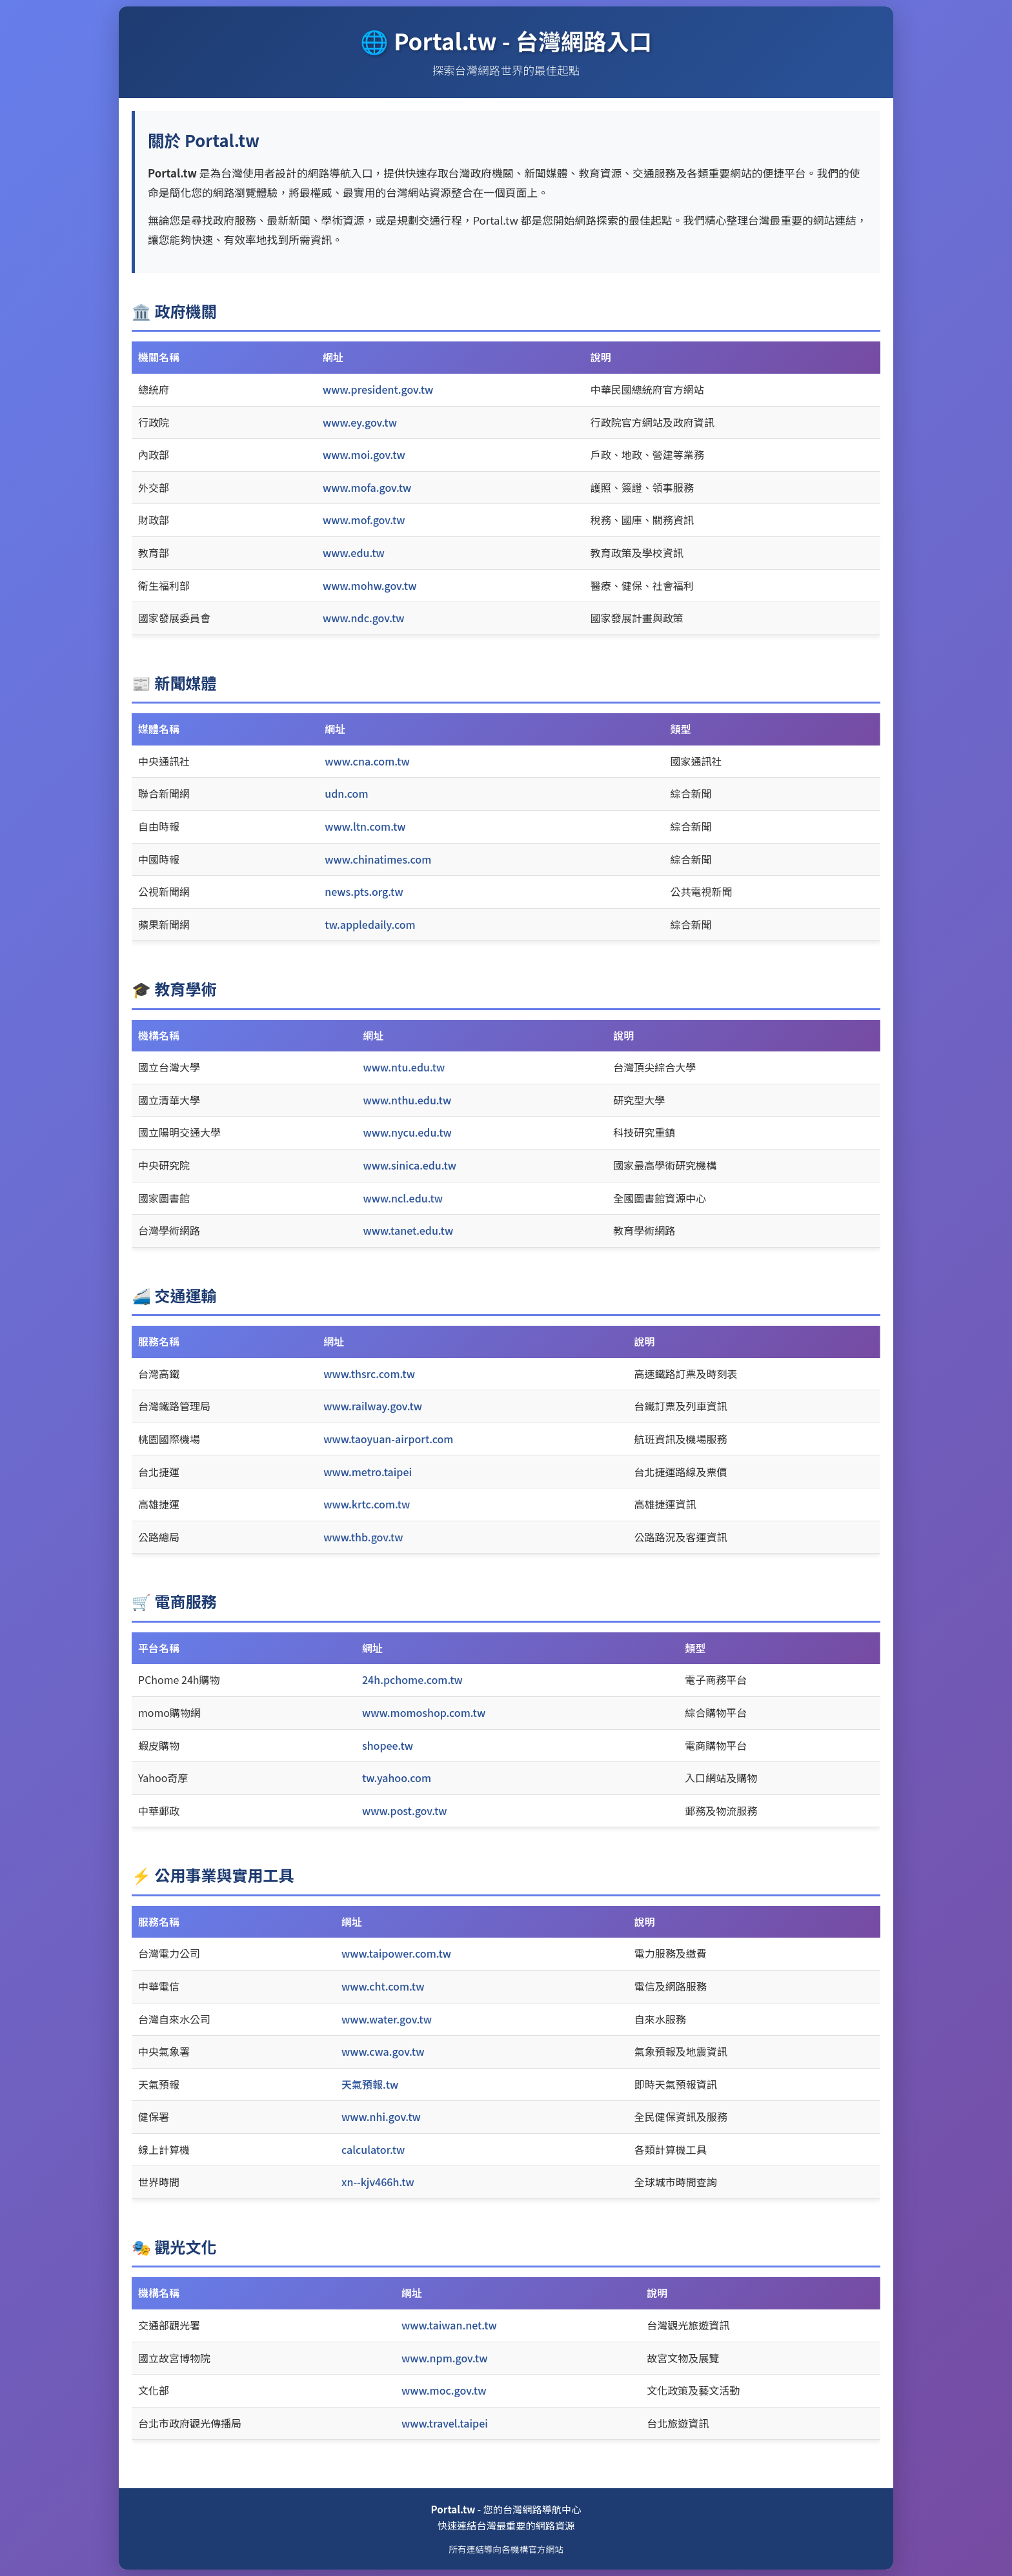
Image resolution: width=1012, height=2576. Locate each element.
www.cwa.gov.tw (382, 2051)
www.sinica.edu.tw (410, 1165)
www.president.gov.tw (378, 389)
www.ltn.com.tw (365, 826)
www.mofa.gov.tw (367, 487)
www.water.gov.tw (386, 2019)
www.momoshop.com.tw (423, 1712)
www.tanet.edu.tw (408, 1230)
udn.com (346, 793)
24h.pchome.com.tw (412, 1679)
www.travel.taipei (444, 2423)
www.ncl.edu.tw (403, 1198)
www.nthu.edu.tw (407, 1100)
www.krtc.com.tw (366, 1504)
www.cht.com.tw (382, 1986)
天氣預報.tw (369, 2084)
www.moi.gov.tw (364, 454)
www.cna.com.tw (367, 761)
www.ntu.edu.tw (404, 1067)
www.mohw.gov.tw (369, 585)
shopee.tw (387, 1745)
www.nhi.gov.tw (381, 2116)
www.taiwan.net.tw (449, 2325)
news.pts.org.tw (364, 891)
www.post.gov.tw (404, 1810)
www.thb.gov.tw (363, 1537)
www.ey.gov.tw (360, 422)
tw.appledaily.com (370, 924)
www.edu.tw (354, 552)
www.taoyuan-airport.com (388, 1438)
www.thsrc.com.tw (369, 1373)
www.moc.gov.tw (443, 2390)
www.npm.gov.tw (444, 2358)
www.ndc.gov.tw (364, 617)
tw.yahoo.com (396, 1777)
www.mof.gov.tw (364, 519)
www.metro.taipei (367, 1471)
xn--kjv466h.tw (377, 2181)
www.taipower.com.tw (396, 1953)
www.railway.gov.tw (372, 1406)
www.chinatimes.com (378, 859)
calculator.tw (373, 2149)
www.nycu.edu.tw (407, 1132)
